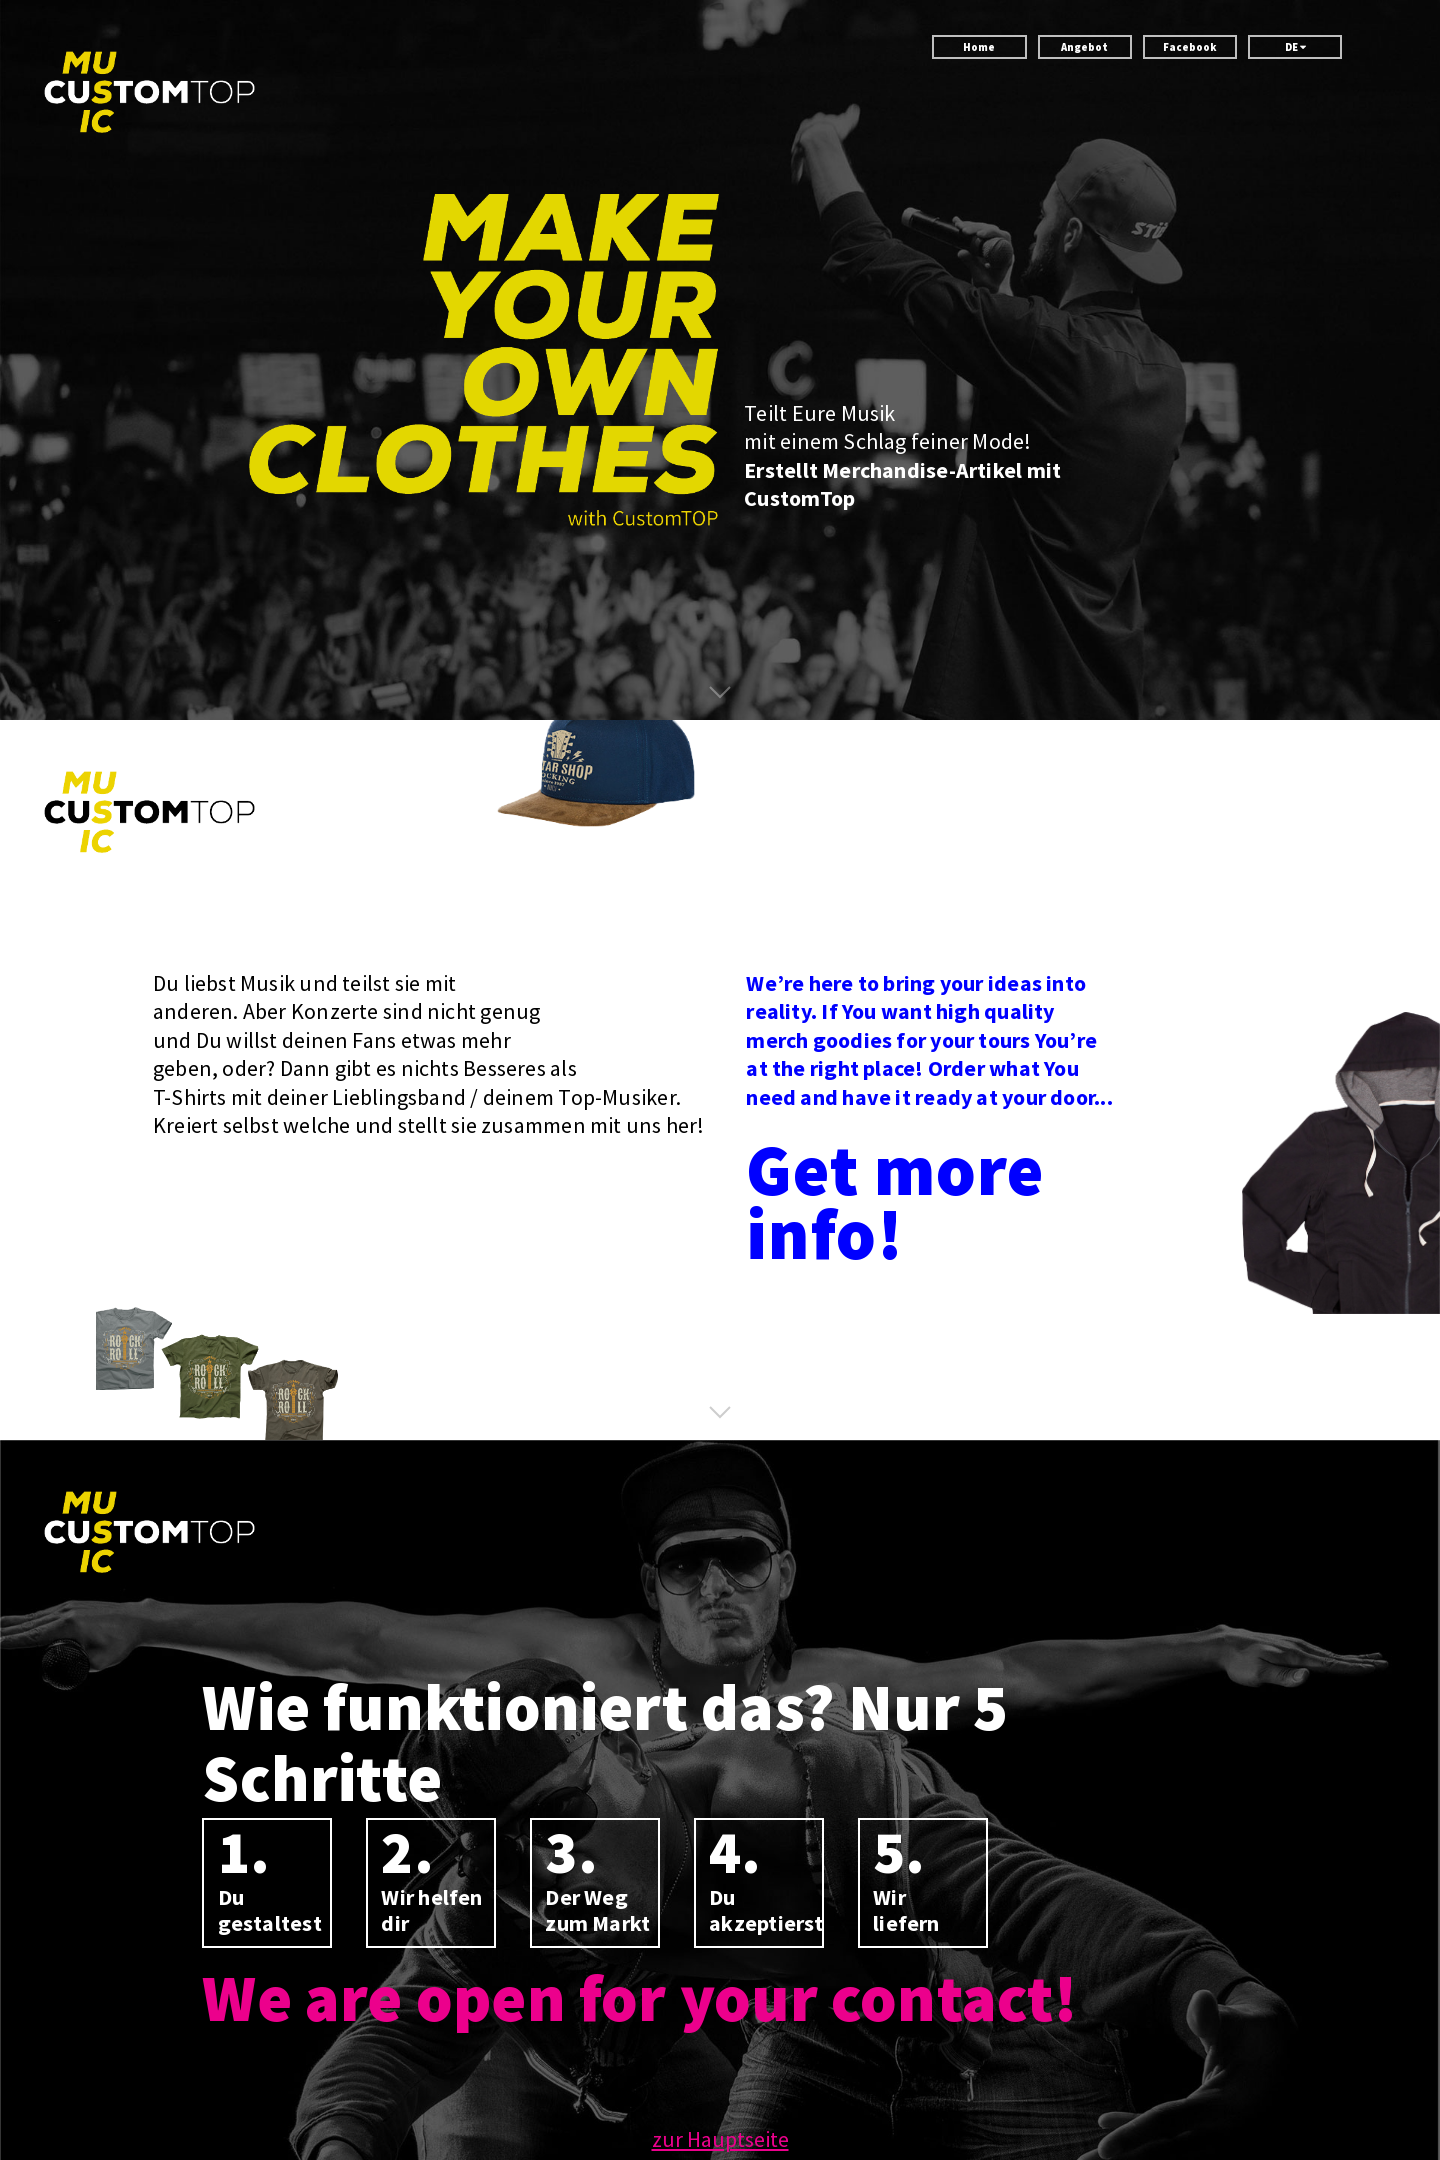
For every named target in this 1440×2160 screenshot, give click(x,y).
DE (1295, 47)
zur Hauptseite (720, 2139)
